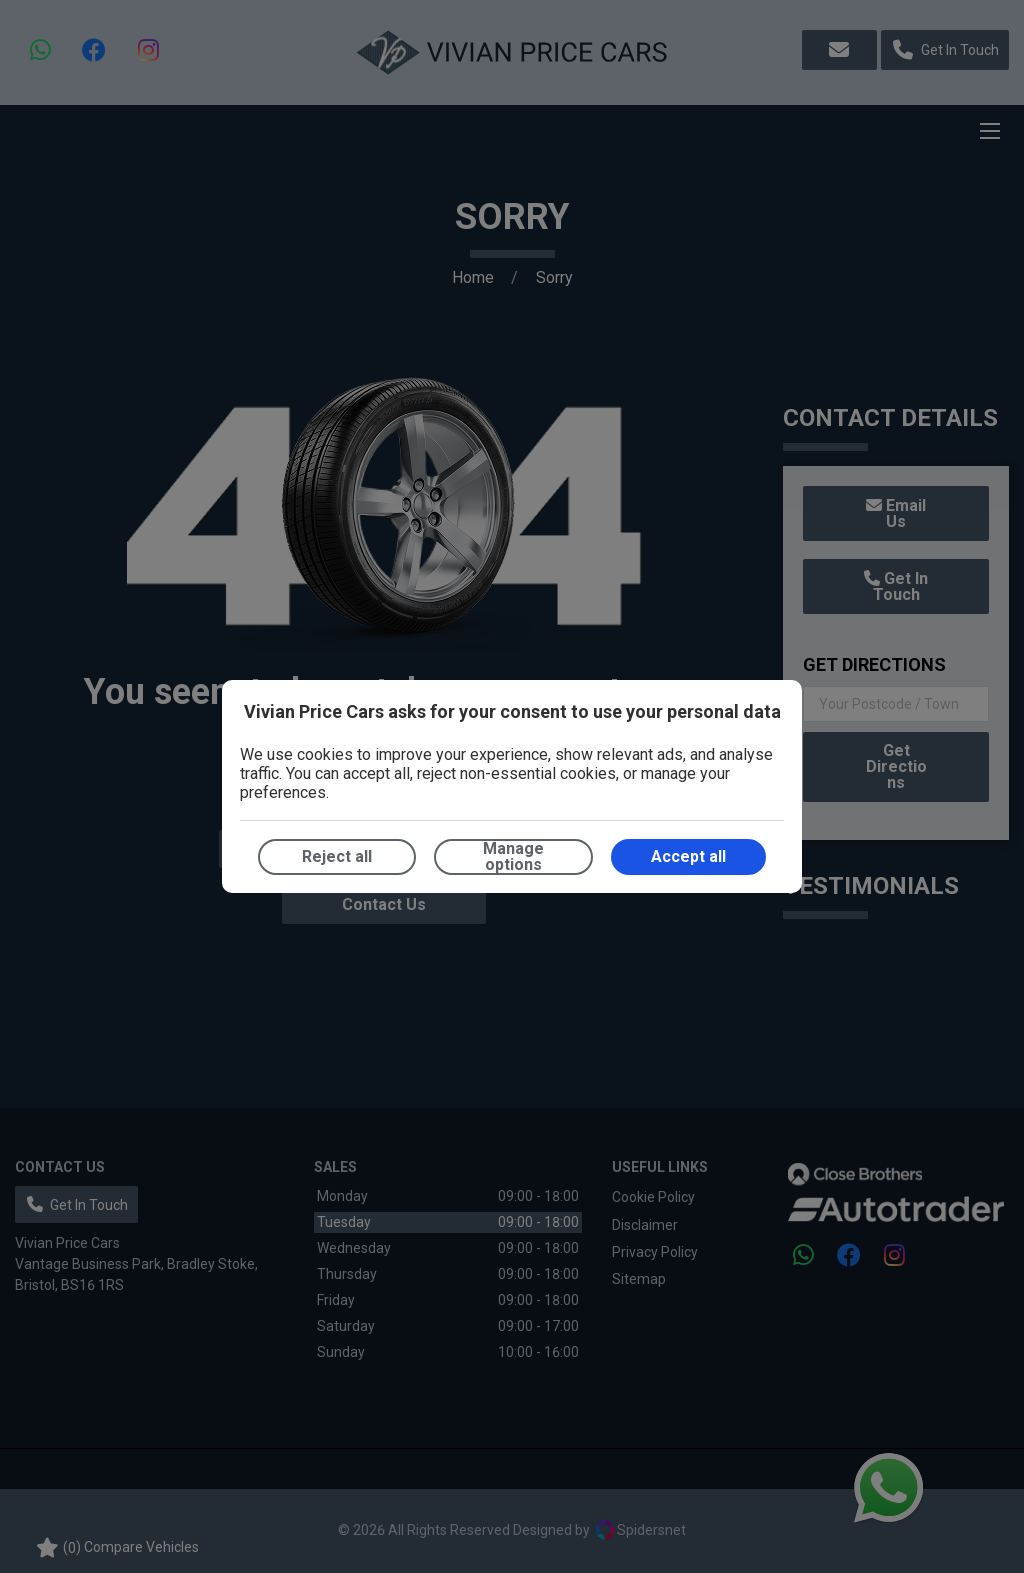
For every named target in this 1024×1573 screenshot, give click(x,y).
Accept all (688, 856)
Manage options (513, 856)
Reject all (337, 856)
